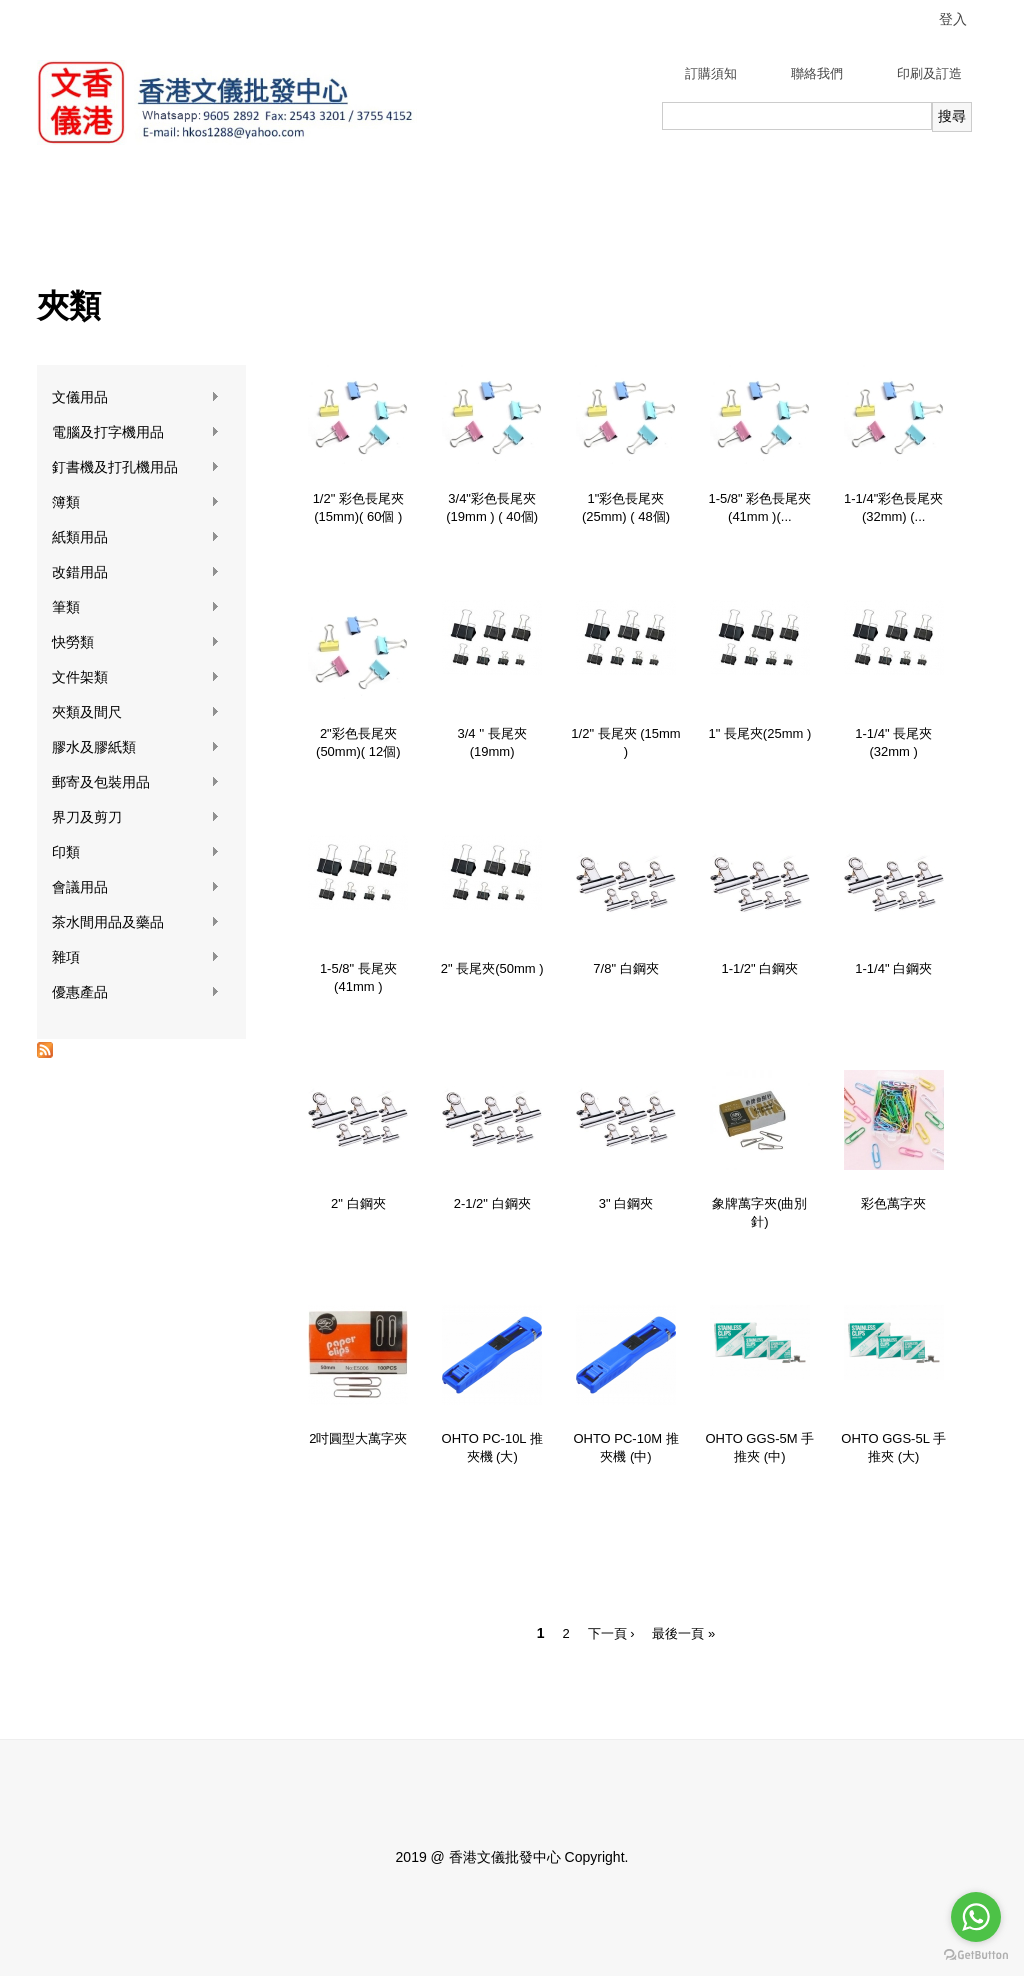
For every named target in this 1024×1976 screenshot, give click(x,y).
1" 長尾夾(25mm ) (759, 733)
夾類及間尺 (136, 712)
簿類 (136, 502)
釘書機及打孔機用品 (136, 467)
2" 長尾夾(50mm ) (492, 968)
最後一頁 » (683, 1633)
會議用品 (136, 887)
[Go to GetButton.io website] (976, 1955)
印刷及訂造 (929, 73)
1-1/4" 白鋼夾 (893, 968)
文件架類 (136, 677)
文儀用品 (136, 397)
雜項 (136, 957)
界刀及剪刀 (136, 817)
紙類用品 (136, 537)
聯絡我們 (817, 73)
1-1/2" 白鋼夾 (759, 968)
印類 (136, 852)
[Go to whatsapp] (976, 1917)
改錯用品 (136, 572)
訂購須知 (711, 73)
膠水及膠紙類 (136, 747)
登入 (953, 19)
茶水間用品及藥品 (136, 922)
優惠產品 (136, 992)
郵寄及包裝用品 (136, 782)
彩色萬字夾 (893, 1203)
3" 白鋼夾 (626, 1203)
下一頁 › (611, 1633)
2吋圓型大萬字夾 (358, 1438)
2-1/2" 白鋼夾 (492, 1203)
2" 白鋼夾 (358, 1203)
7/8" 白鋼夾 (625, 968)
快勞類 (136, 642)
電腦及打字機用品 (136, 432)
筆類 (136, 607)
